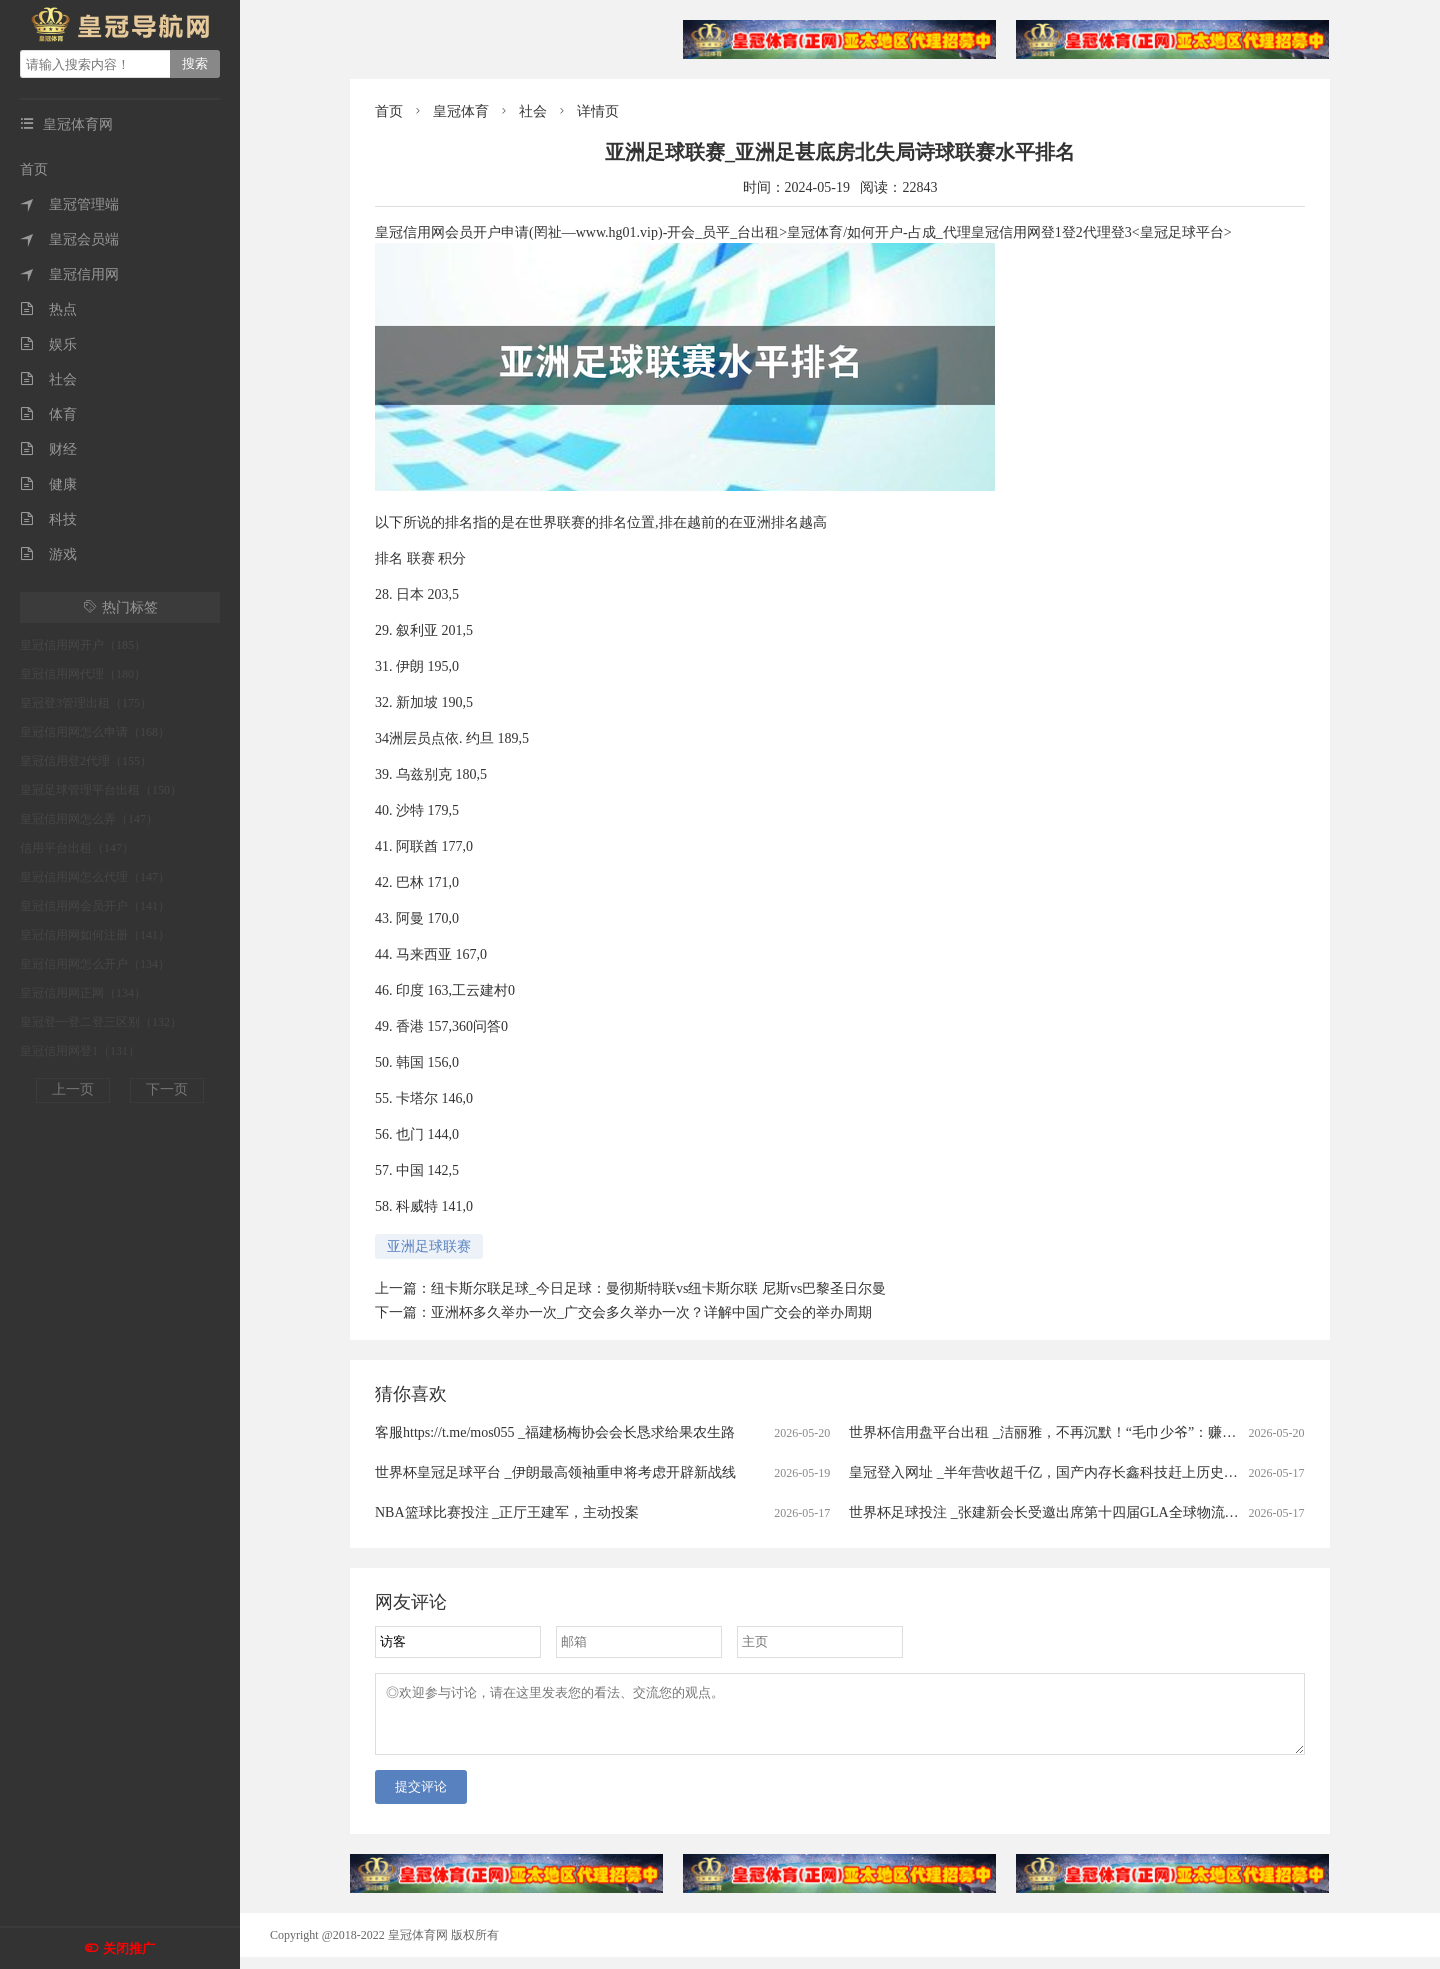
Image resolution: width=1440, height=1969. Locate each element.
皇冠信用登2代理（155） (86, 761)
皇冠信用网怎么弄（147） (89, 819)
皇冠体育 (461, 111)
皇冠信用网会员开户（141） (95, 906)
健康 (48, 484)
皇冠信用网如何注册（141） (95, 935)
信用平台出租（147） (77, 848)
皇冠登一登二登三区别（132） (101, 1022)
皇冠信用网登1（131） (80, 1051)
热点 (48, 309)
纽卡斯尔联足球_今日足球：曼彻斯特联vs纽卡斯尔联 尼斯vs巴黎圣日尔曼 (658, 1288)
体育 (48, 414)
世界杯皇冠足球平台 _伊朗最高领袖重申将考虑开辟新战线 (555, 1472)
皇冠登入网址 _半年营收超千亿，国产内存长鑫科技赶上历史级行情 (1057, 1472)
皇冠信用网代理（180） (83, 674)
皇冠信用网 (69, 274)
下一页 (167, 1089)
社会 (48, 379)
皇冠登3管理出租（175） (86, 703)
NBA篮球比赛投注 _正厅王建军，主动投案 (507, 1512)
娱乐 (48, 344)
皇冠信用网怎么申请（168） (95, 732)
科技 (48, 519)
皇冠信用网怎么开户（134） (95, 964)
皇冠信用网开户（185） (83, 645)
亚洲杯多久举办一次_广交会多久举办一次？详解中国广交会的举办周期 (651, 1312)
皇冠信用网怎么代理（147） (95, 877)
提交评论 (421, 1798)
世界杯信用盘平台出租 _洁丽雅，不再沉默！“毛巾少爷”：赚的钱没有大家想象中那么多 (1119, 1432)
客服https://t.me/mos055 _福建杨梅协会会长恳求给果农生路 (555, 1432)
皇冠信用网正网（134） (83, 993)
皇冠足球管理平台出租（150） (101, 790)
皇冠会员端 (69, 239)
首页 (34, 169)
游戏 (48, 554)
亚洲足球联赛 (429, 1246)
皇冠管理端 (69, 204)
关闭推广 (129, 1948)
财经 (48, 449)
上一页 (73, 1089)
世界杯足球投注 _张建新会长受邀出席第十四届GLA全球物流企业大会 (1064, 1512)
